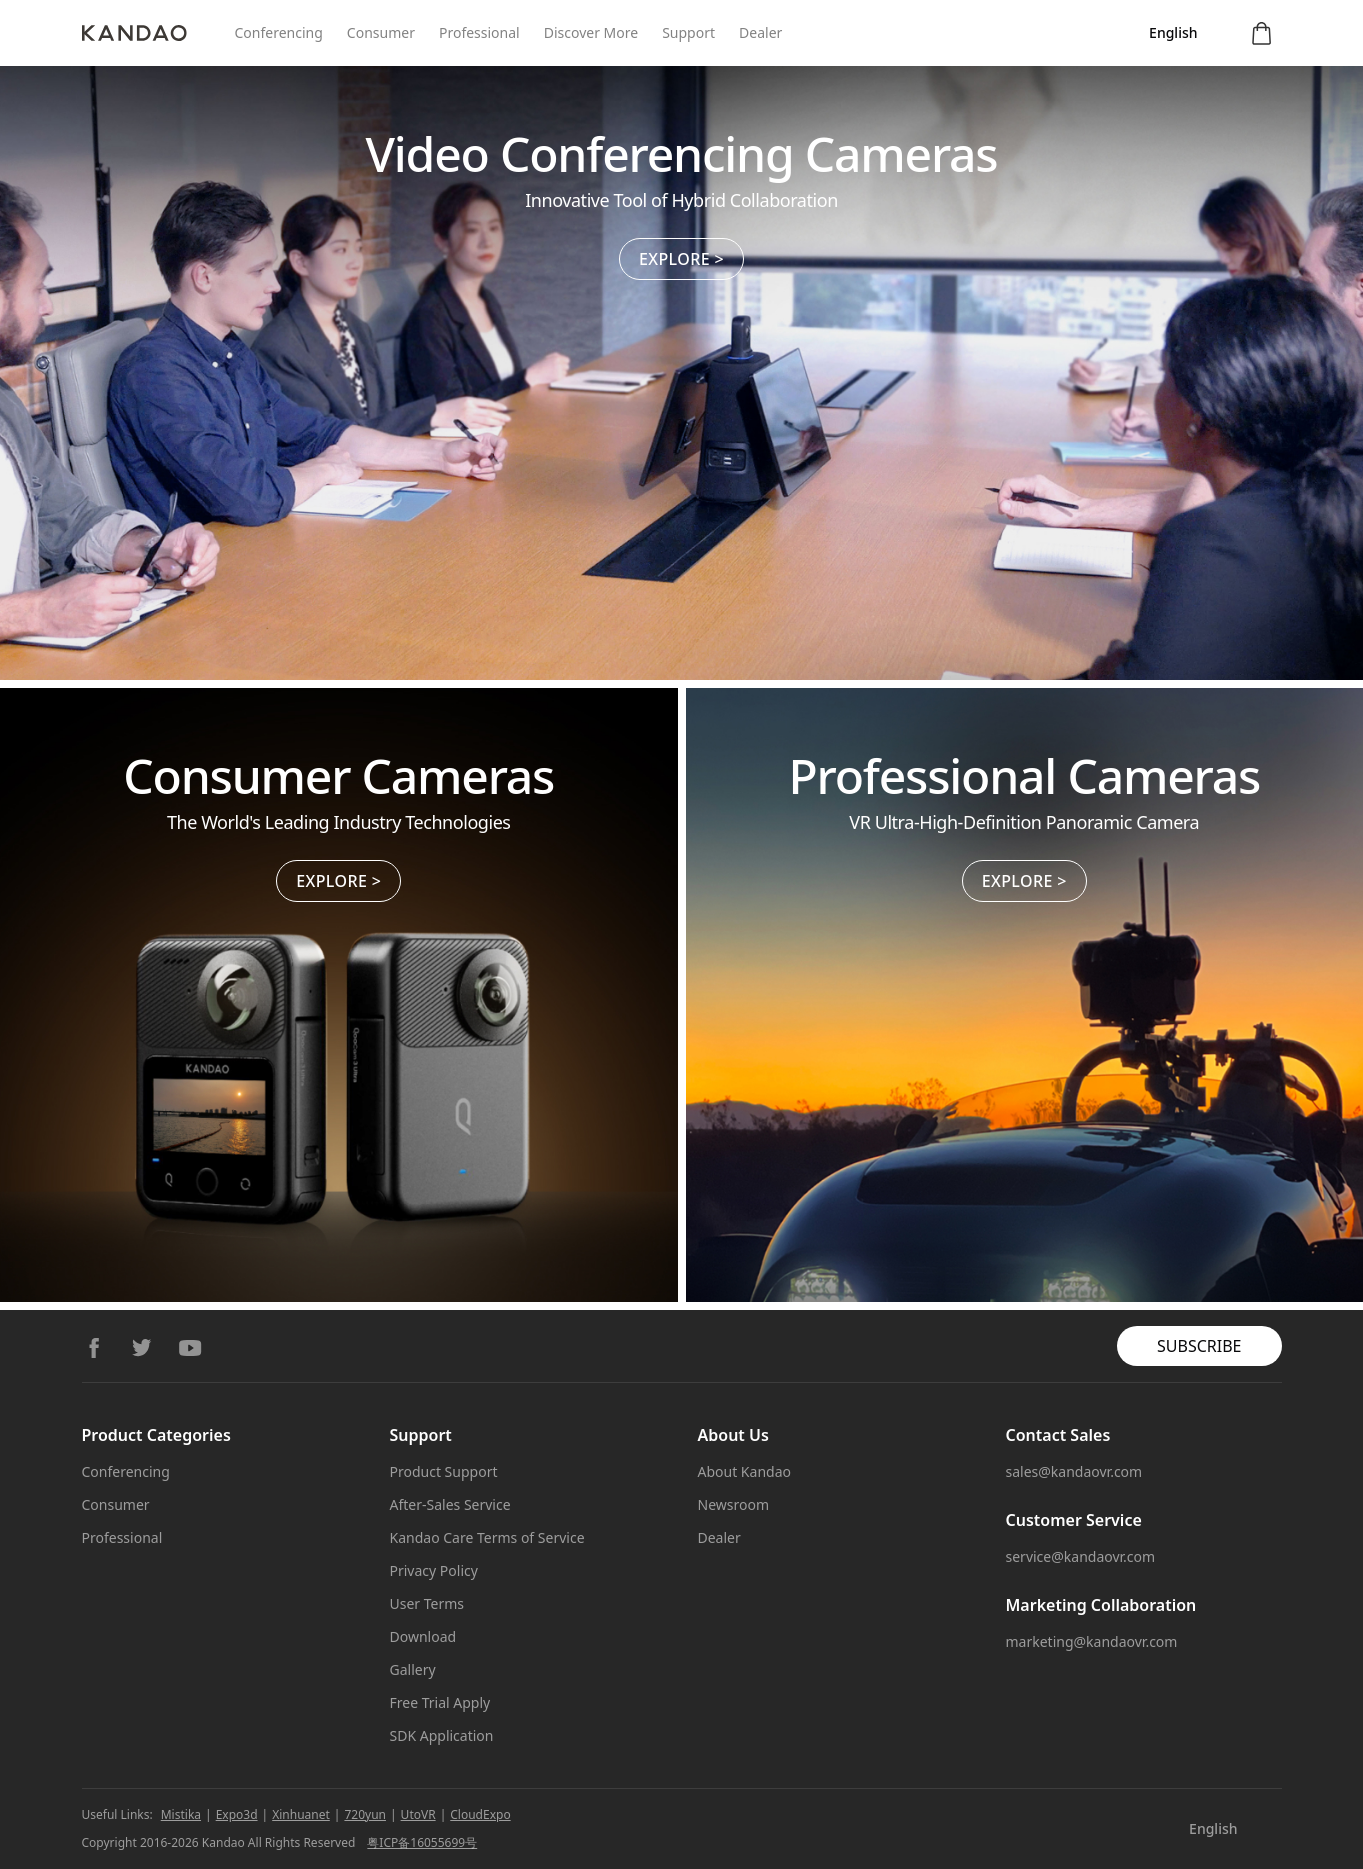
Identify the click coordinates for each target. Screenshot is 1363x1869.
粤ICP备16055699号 (422, 1842)
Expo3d (237, 1814)
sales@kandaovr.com (1074, 1471)
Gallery (413, 1669)
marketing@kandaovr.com (1092, 1641)
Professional (479, 32)
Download (423, 1636)
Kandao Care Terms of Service (487, 1537)
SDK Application (442, 1735)
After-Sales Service (450, 1504)
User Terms (427, 1603)
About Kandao (744, 1471)
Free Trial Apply (440, 1702)
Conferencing (279, 32)
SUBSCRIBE (1199, 1346)
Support (688, 32)
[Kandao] (158, 33)
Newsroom (734, 1504)
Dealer (760, 32)
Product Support (444, 1471)
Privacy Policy (434, 1570)
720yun (365, 1814)
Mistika (181, 1814)
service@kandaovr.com (1081, 1556)
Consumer (381, 32)
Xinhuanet (301, 1814)
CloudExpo (480, 1814)
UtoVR (418, 1814)
